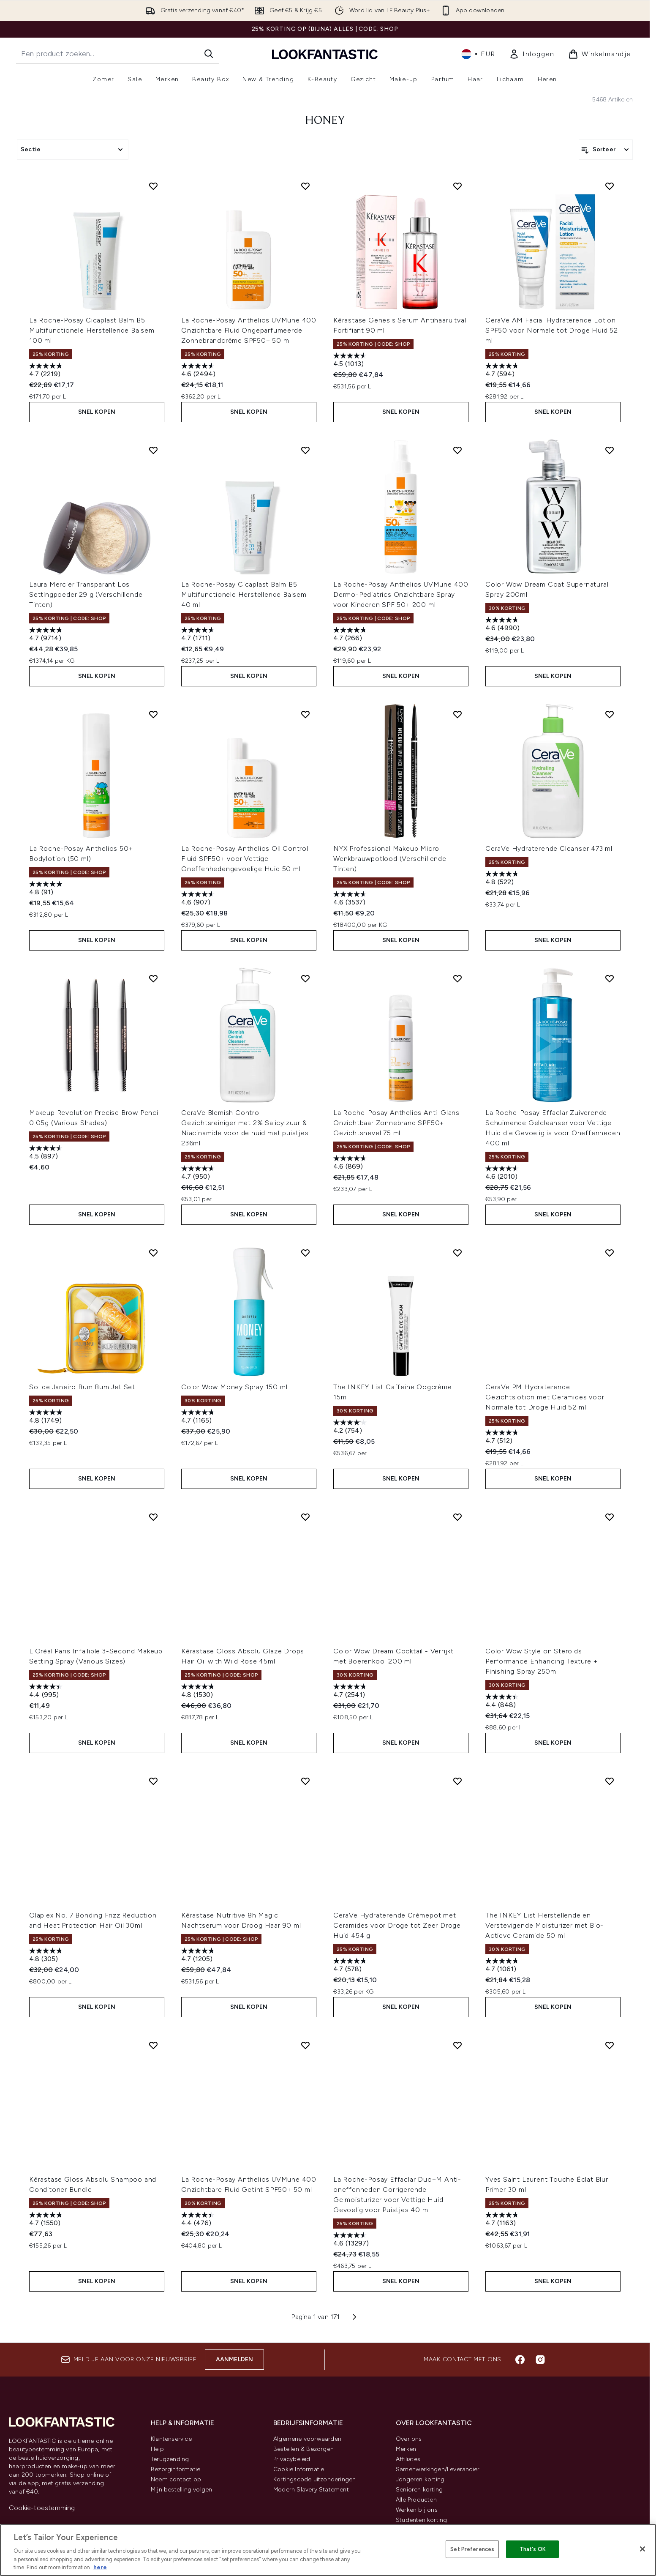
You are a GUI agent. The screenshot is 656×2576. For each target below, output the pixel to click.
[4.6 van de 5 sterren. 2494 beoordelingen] (199, 371)
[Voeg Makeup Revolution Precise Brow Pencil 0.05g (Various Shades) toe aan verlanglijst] (153, 978)
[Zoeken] (209, 53)
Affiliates (408, 2459)
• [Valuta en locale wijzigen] (478, 54)
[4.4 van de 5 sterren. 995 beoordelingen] (47, 1691)
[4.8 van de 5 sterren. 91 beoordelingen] (47, 889)
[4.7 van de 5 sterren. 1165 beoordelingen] (199, 1417)
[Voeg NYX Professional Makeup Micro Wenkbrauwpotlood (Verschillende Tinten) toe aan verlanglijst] (457, 714)
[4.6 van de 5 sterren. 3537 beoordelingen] (351, 899)
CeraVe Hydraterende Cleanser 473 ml (548, 848)
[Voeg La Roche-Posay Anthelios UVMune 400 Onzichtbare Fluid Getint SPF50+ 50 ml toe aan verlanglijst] (305, 2045)
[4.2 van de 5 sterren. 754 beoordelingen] (351, 1427)
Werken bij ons (417, 2509)
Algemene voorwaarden (307, 2438)
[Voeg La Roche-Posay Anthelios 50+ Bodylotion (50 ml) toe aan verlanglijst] (153, 714)
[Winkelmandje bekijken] (599, 54)
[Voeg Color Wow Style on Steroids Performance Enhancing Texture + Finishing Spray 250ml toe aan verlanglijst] (609, 1517)
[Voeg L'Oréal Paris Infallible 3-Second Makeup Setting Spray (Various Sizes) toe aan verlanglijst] (153, 1517)
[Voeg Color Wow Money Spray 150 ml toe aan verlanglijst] (305, 1253)
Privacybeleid (291, 2459)
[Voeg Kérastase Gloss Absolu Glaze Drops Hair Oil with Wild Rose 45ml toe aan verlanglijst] (305, 1517)
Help (157, 2449)
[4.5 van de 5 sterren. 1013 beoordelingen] (351, 360)
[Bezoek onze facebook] (520, 2359)
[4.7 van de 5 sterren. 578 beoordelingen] (351, 1966)
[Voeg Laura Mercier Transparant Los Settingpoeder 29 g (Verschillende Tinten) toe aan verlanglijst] (153, 450)
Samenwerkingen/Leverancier (437, 2469)
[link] (532, 54)
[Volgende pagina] (354, 2317)
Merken (406, 2449)
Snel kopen (97, 411)
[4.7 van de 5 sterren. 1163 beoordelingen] (503, 2220)
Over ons (409, 2438)
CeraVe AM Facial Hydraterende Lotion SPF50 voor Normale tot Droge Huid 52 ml (551, 330)
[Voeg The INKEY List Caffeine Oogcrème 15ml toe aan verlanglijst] (457, 1253)
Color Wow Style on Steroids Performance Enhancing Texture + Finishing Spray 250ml (541, 1661)
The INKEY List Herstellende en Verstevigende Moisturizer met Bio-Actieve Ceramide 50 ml (544, 1925)
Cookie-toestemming (42, 2508)
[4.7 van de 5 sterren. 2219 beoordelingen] (47, 371)
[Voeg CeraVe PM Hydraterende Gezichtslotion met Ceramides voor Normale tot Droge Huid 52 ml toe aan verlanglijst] (609, 1253)
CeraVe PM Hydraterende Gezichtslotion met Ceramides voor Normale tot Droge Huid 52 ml (544, 1397)
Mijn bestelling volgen (181, 2489)
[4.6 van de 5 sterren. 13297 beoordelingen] (351, 2240)
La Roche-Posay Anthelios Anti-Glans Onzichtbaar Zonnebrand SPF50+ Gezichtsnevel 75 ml (396, 1123)
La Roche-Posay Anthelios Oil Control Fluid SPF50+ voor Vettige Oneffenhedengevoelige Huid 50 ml (244, 858)
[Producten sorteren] (606, 149)
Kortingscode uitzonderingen (314, 2479)
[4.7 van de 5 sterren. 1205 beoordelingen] (199, 1956)
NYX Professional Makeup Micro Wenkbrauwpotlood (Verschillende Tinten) (389, 858)
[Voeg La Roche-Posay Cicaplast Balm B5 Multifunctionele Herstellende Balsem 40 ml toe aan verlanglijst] (305, 450)
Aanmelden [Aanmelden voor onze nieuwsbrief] (234, 2359)
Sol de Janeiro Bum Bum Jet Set (82, 1387)
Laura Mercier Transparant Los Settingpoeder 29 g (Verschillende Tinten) (85, 594)
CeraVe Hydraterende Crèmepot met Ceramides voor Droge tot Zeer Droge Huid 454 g (397, 1925)
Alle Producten (416, 2499)
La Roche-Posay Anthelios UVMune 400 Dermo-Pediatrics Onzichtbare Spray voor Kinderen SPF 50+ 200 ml (400, 594)
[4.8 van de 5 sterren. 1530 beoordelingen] (199, 1691)
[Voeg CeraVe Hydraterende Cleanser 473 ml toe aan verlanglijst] (609, 714)
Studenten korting (421, 2520)
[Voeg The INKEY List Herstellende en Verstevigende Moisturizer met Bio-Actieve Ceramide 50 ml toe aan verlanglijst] (609, 1781)
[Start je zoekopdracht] (117, 53)
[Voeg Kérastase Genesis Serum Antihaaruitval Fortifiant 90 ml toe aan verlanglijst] (457, 186)
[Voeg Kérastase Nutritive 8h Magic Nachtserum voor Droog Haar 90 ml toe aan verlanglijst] (305, 1781)
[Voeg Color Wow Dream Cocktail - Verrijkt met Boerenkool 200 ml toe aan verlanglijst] (457, 1517)
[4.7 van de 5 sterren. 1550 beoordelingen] (47, 2220)
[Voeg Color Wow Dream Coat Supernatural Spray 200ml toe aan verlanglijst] (609, 450)
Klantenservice (171, 2438)
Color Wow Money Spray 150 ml (234, 1387)
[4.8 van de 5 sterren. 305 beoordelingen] (47, 1956)
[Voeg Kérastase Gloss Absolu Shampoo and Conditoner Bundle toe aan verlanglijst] (153, 2045)
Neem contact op (176, 2479)
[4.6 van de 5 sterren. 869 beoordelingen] (351, 1163)
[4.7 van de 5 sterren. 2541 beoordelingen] (351, 1691)
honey (325, 121)
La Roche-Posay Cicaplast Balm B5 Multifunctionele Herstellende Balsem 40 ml (244, 594)
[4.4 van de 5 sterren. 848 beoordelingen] (503, 1702)
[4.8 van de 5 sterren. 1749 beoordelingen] (47, 1417)
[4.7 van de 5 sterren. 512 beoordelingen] (503, 1437)
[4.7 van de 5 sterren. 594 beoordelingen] (503, 371)
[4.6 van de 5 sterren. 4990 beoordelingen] (503, 625)
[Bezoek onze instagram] (540, 2359)
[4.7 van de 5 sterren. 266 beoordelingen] (351, 635)
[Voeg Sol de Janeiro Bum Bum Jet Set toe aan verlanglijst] (153, 1253)
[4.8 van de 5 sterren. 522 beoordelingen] (503, 879)
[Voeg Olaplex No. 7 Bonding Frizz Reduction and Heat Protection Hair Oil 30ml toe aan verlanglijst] (153, 1781)
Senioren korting (419, 2489)
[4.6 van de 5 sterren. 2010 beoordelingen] (503, 1173)
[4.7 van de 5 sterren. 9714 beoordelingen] (47, 635)
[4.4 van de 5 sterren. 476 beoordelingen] (199, 2220)
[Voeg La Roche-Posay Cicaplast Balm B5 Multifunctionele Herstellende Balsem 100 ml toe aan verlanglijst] (153, 186)
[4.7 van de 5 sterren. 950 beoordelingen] (199, 1173)
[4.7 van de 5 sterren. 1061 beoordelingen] (503, 1966)
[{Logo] (325, 54)
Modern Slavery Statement (311, 2489)
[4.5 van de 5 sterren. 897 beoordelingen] (47, 1153)
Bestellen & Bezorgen (303, 2449)
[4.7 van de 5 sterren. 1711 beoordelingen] (199, 635)
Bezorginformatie (175, 2469)
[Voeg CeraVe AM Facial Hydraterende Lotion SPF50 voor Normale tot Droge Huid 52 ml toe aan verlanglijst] (609, 186)
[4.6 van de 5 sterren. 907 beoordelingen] (199, 899)
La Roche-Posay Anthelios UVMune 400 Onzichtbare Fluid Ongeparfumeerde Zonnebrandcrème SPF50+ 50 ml (248, 330)
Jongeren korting (420, 2479)
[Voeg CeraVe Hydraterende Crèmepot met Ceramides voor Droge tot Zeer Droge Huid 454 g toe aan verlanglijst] (457, 1781)
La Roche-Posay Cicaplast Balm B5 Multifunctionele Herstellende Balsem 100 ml (92, 330)
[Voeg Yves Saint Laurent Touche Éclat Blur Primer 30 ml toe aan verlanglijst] (609, 2045)
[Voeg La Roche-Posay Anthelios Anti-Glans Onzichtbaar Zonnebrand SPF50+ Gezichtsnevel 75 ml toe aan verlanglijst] (457, 978)
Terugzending (170, 2459)
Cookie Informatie (298, 2469)
